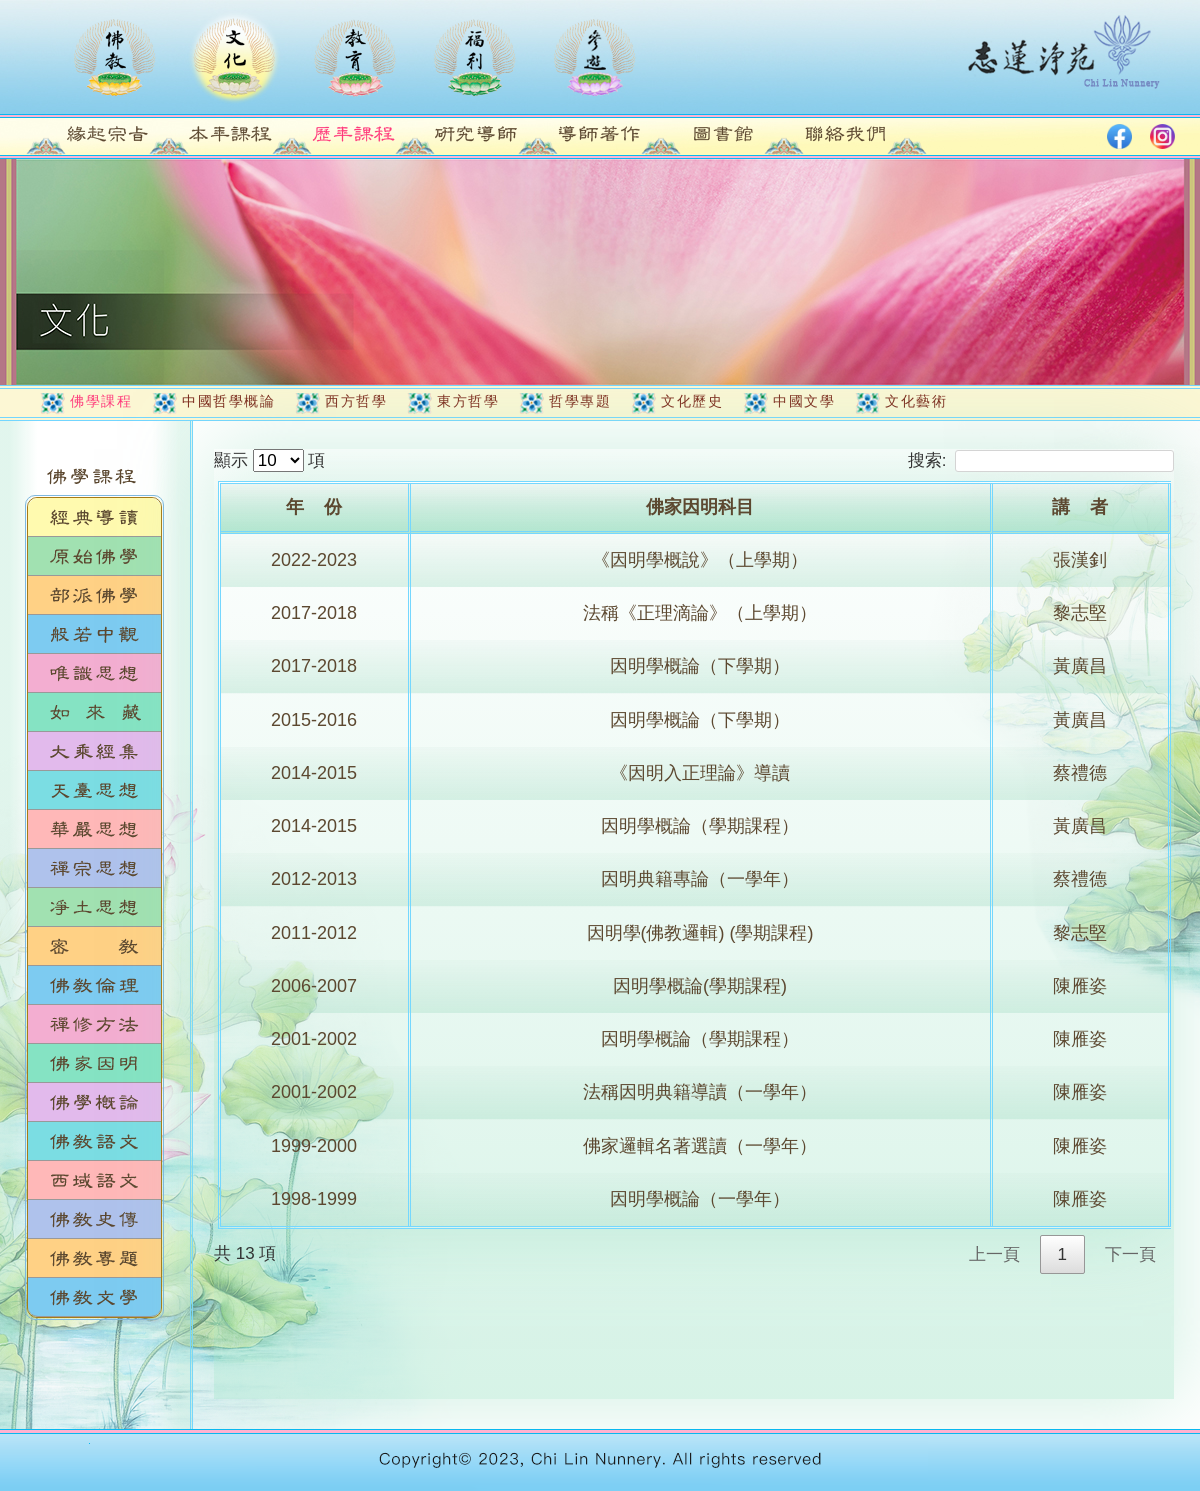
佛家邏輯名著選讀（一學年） (700, 1146)
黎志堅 (1080, 613)
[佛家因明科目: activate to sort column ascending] (702, 509)
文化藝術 (916, 401)
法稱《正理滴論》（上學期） (700, 613)
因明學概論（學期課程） (700, 826)
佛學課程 (101, 401)
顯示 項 (269, 460)
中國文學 (804, 401)
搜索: (1041, 460)
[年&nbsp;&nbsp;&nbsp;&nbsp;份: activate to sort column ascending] (316, 509)
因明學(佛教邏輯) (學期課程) (700, 933)
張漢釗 (1080, 560)
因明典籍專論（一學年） (700, 879)
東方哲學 (468, 401)
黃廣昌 (1080, 666)
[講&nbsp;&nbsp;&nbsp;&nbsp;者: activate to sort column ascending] (1082, 509)
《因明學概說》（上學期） (700, 560)
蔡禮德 (1080, 773)
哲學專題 (580, 401)
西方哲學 (356, 401)
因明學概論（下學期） (700, 666)
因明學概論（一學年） (700, 1199)
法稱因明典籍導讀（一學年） (700, 1092)
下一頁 (1130, 1254)
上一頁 (994, 1254)
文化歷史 (692, 401)
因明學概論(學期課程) (700, 986)
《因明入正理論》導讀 (700, 773)
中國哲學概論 (228, 401)
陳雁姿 (1080, 986)
